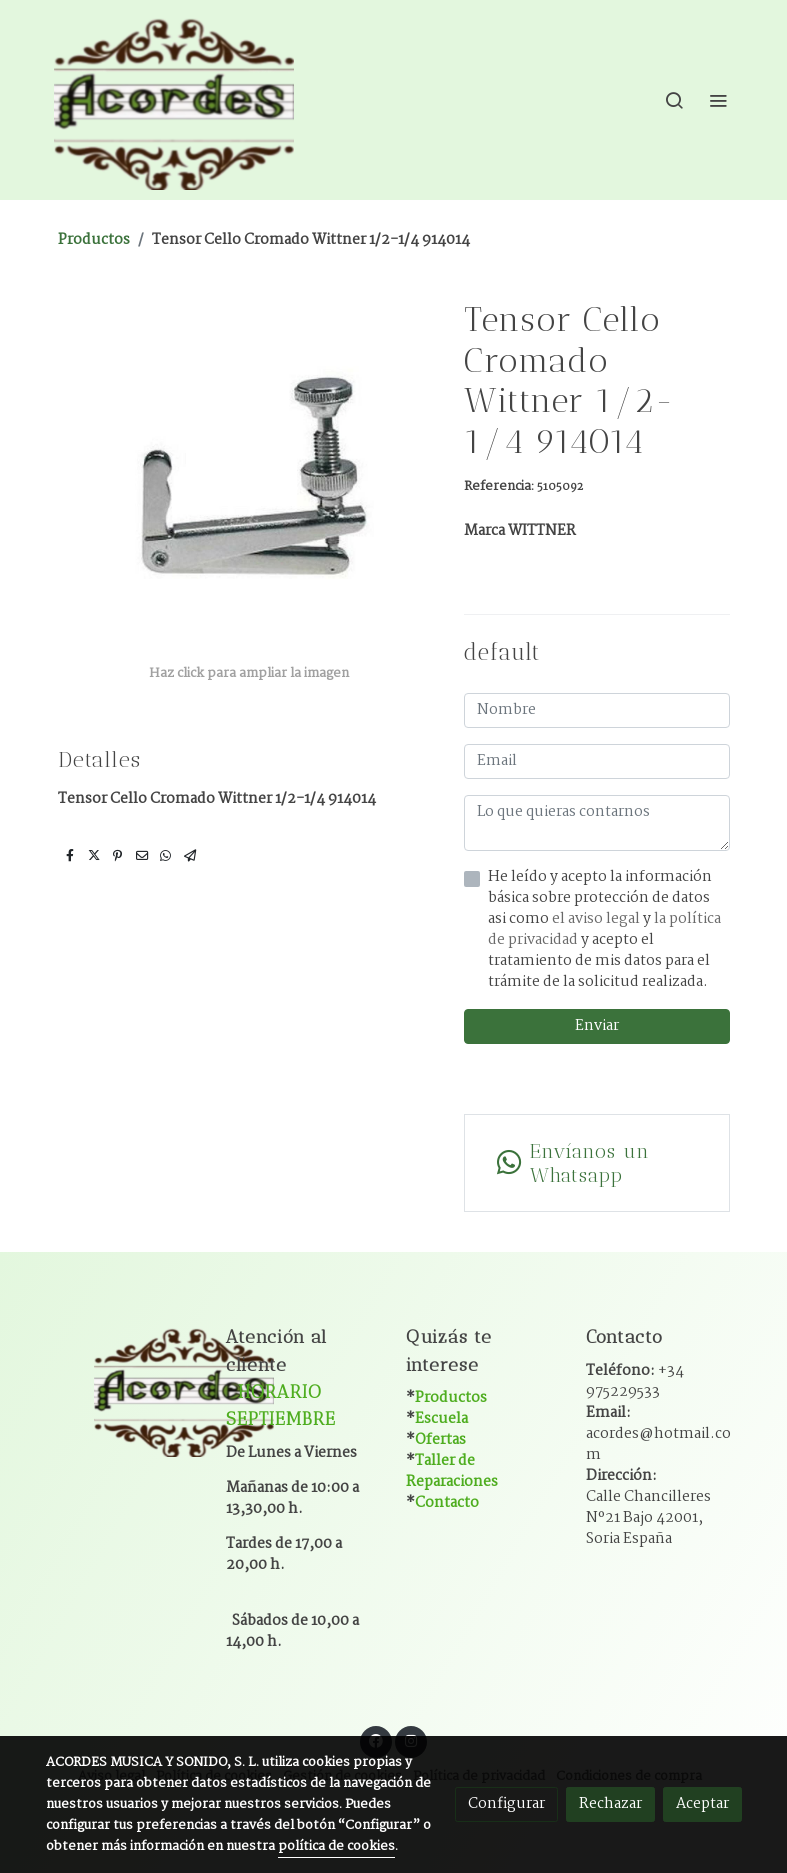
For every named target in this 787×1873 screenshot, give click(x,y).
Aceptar (702, 1804)
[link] (174, 100)
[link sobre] (124, 1389)
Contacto (447, 1503)
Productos (94, 240)
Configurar (506, 1804)
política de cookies (336, 1846)
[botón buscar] (674, 100)
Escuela (441, 1419)
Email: (658, 1434)
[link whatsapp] (597, 1163)
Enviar (597, 1026)
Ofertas (440, 1440)
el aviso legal (597, 919)
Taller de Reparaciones (452, 1471)
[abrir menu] (718, 100)
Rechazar (610, 1804)
